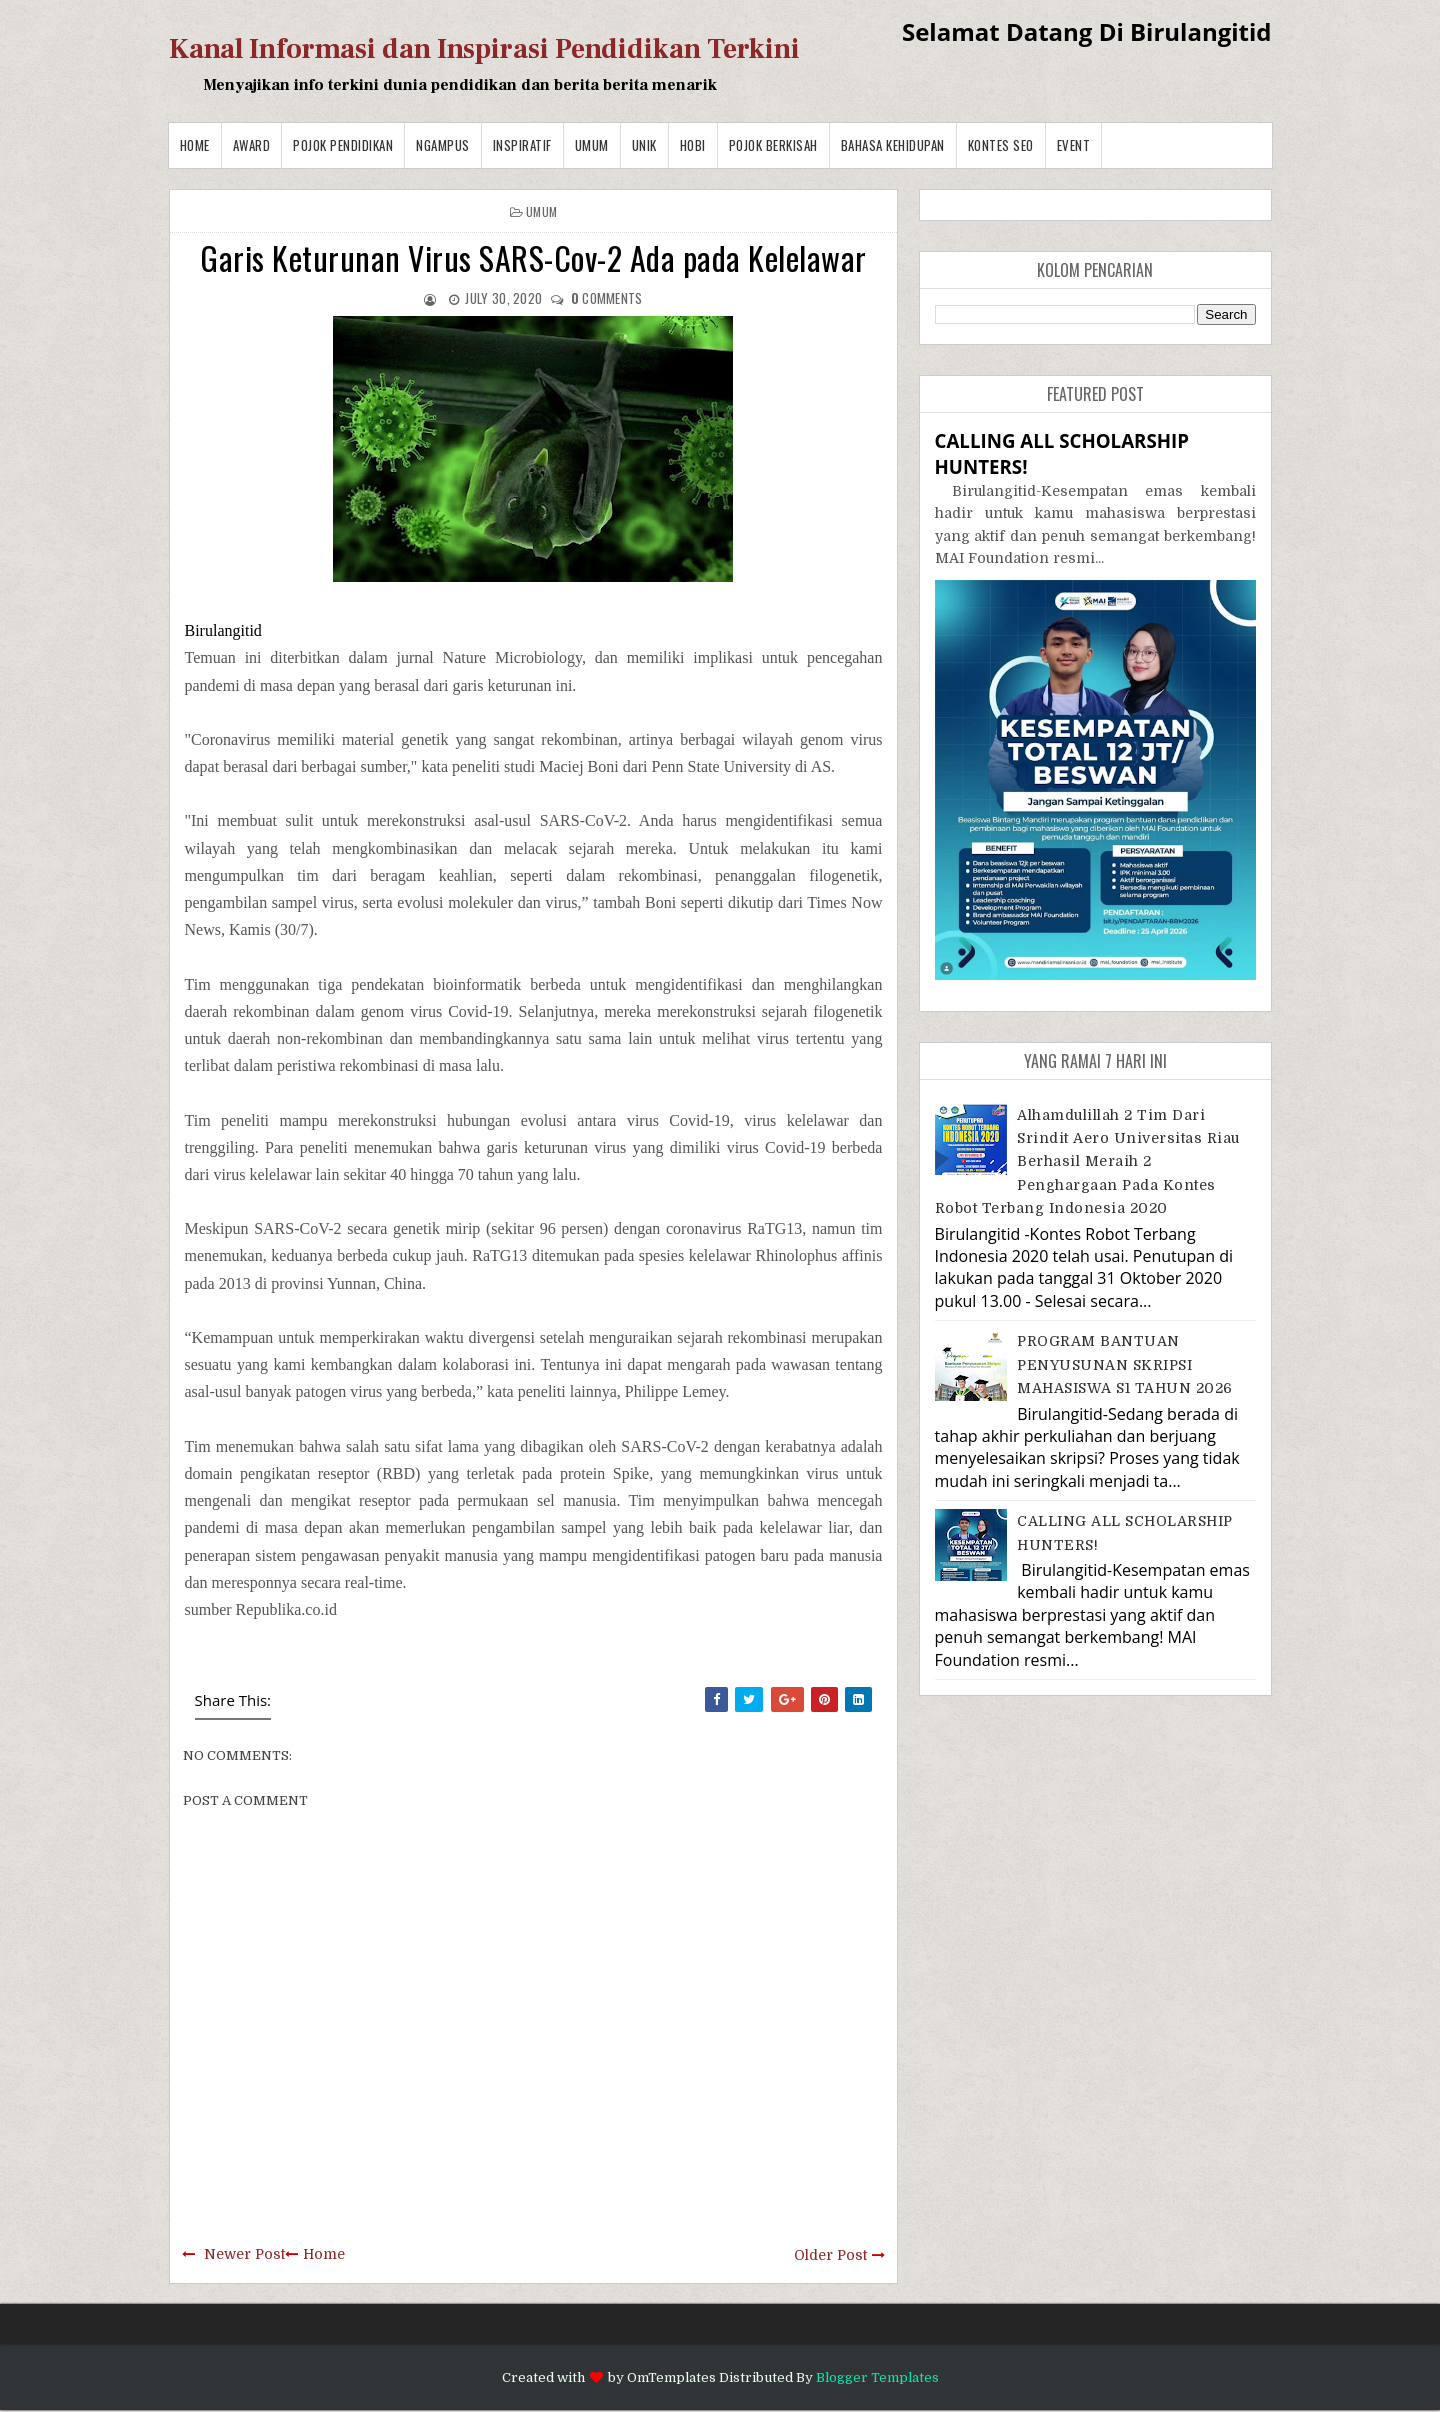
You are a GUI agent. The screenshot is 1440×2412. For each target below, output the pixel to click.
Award (252, 145)
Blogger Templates (877, 2377)
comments (607, 298)
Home (195, 145)
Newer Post (244, 2254)
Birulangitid (223, 630)
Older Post (830, 2255)
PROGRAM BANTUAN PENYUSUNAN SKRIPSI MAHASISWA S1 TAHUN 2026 (1125, 1364)
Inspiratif (522, 145)
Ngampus (443, 145)
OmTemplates (671, 2377)
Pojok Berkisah (773, 145)
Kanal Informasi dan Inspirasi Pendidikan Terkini (484, 49)
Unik (644, 145)
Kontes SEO (1001, 145)
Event (1074, 145)
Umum (592, 145)
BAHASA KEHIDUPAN (893, 145)
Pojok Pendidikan (343, 145)
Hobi (693, 145)
